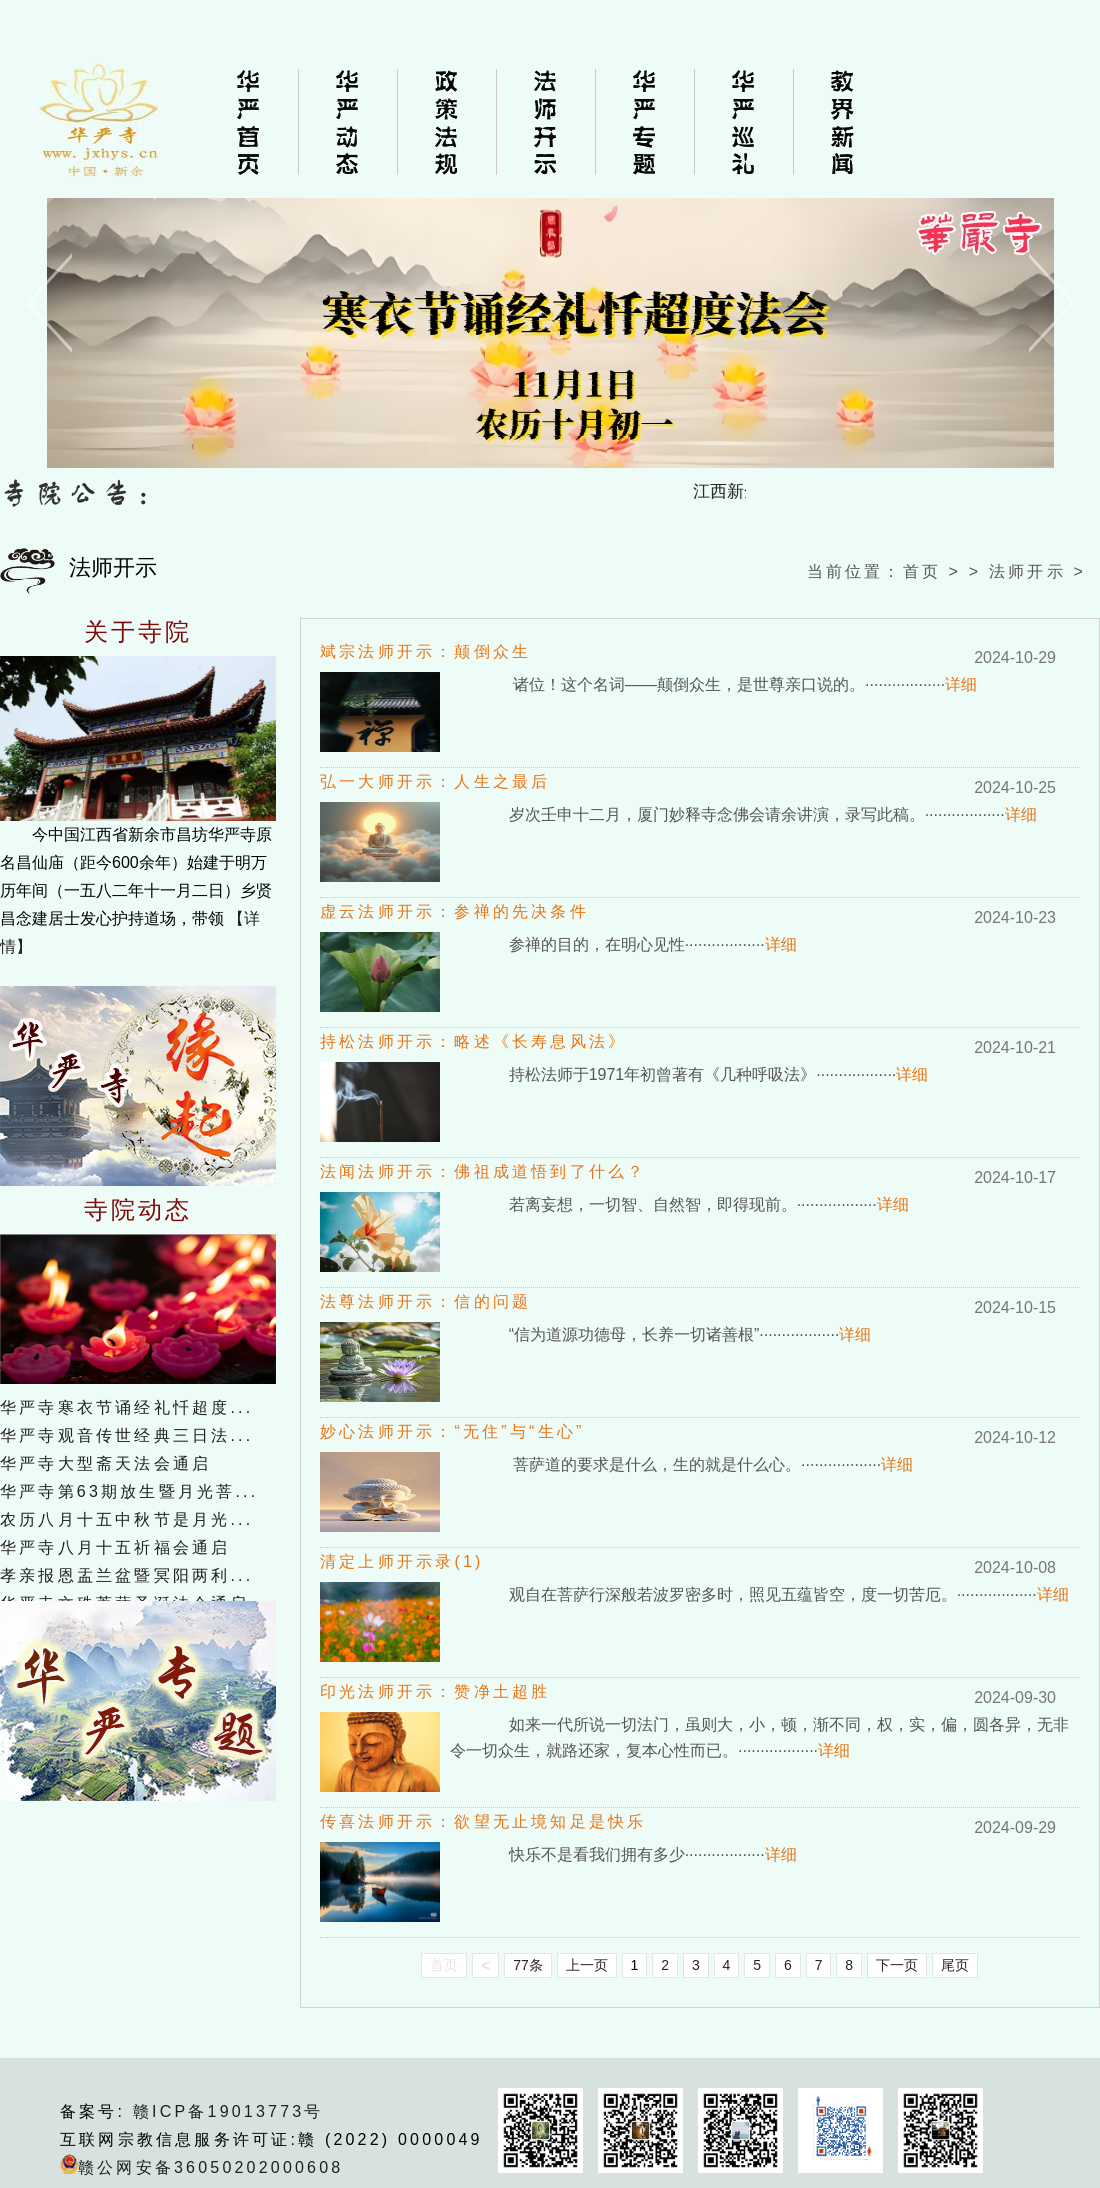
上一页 (587, 1965)
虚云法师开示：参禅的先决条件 (454, 911)
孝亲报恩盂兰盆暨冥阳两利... (126, 1575)
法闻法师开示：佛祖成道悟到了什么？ (483, 1171)
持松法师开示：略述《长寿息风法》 (473, 1041)
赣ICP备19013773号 (228, 2111)
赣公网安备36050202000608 (210, 2167)
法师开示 (1027, 571)
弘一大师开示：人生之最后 (435, 781)
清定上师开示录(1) (402, 1561)
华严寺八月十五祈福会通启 (115, 1547)
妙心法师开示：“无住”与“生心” (452, 1431)
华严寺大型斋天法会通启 (105, 1463)
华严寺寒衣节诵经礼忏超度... (126, 1407)
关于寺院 (138, 632)
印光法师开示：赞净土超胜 (435, 1691)
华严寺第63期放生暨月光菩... (129, 1491)
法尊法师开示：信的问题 (425, 1301)
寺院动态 (138, 1210)
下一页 (897, 1965)
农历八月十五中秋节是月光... (126, 1519)
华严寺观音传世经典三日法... (126, 1435)
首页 (922, 571)
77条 (528, 1965)
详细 (961, 684)
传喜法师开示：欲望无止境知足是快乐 (483, 1821)
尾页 (955, 1965)
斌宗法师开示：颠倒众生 (425, 651)
